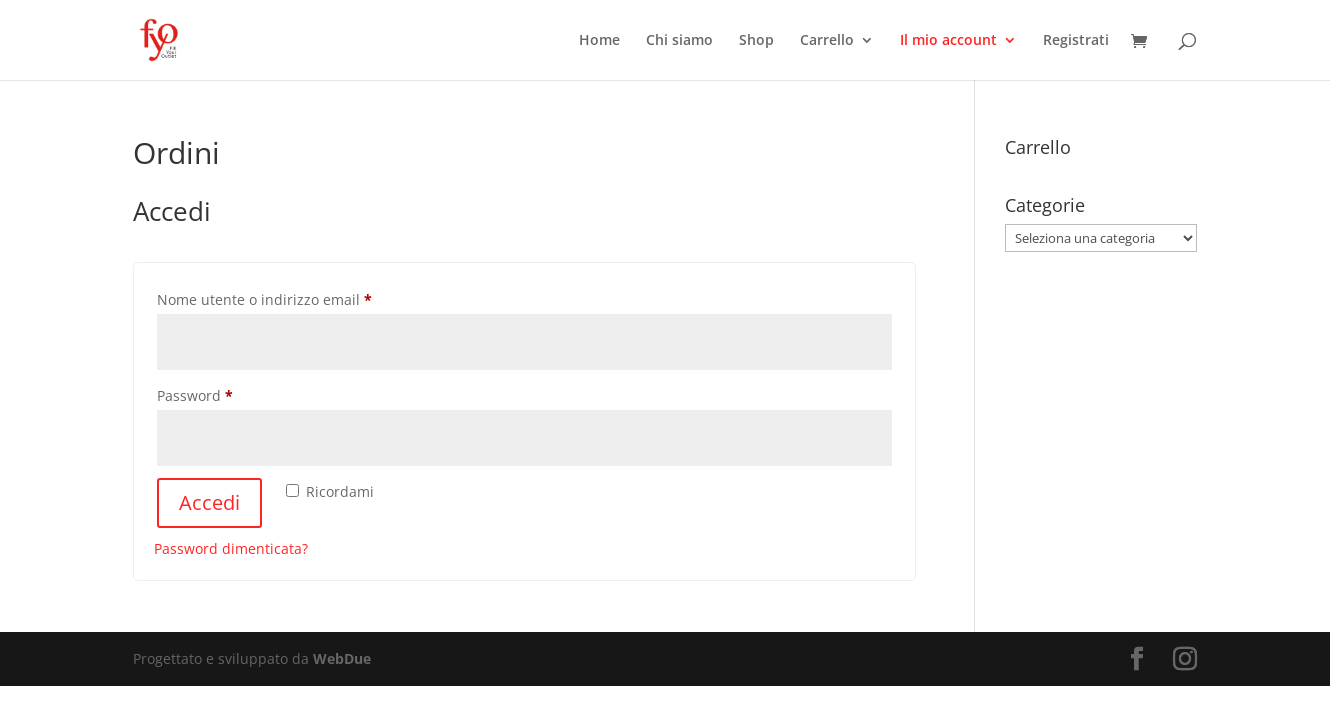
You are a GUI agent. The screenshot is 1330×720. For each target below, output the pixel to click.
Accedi (209, 502)
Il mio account (948, 41)
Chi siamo (679, 41)
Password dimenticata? (231, 548)
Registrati (1076, 41)
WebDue (342, 658)
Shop (756, 41)
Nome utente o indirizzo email (294, 297)
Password (225, 393)
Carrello (827, 41)
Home (599, 41)
